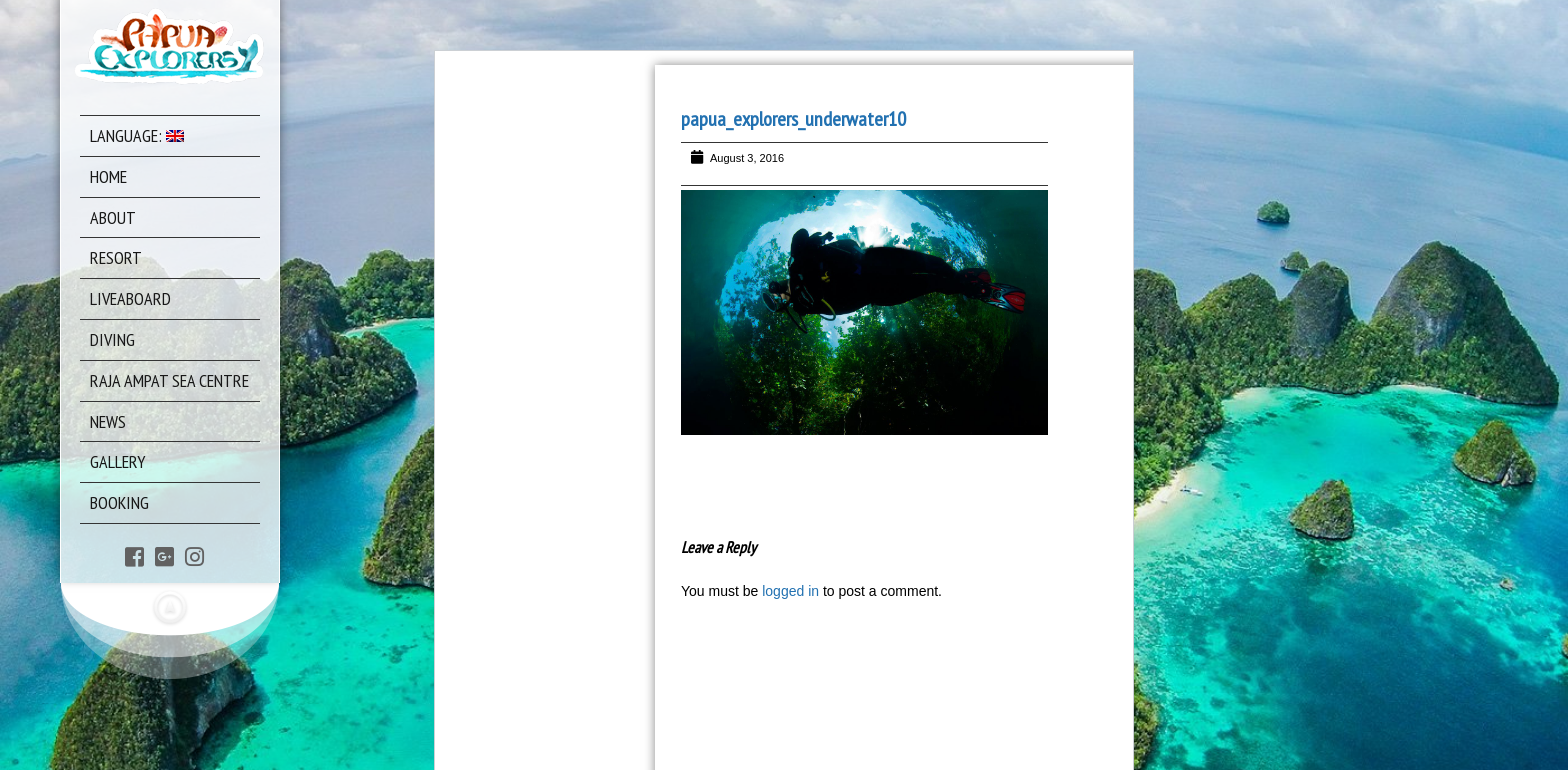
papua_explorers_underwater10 (793, 119)
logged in (790, 591)
